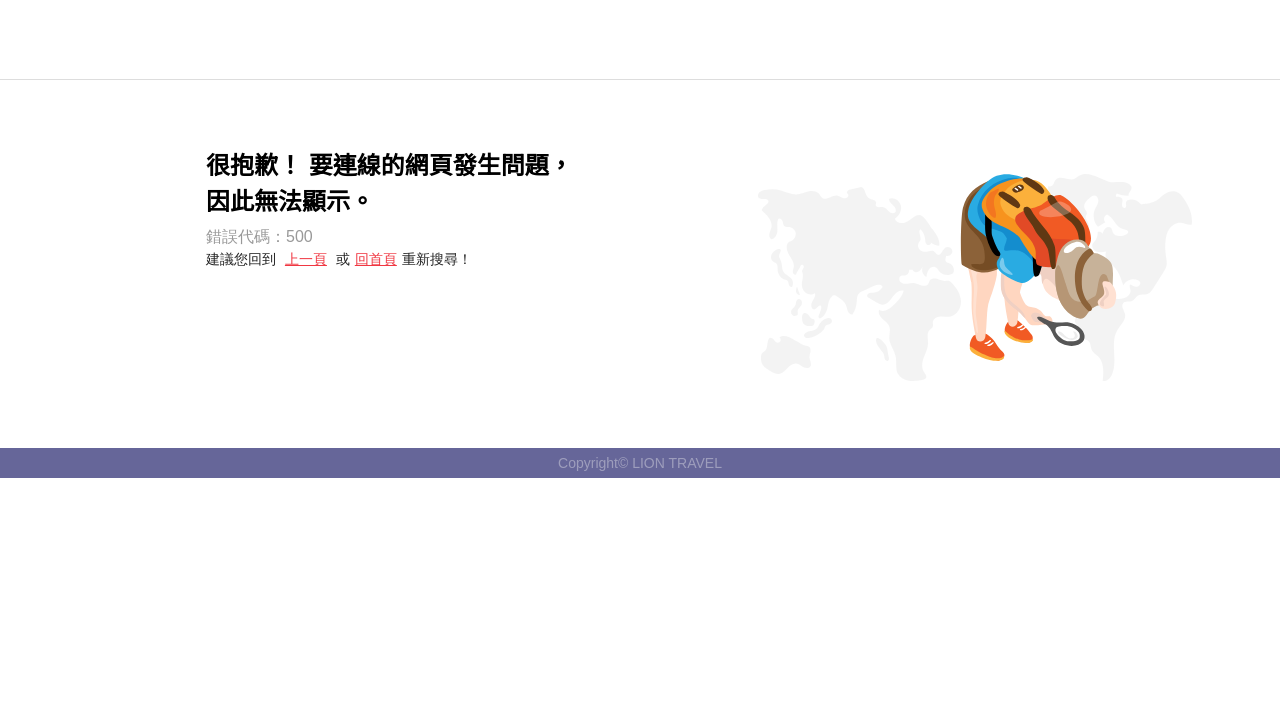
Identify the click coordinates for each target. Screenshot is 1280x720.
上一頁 (306, 259)
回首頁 (376, 259)
